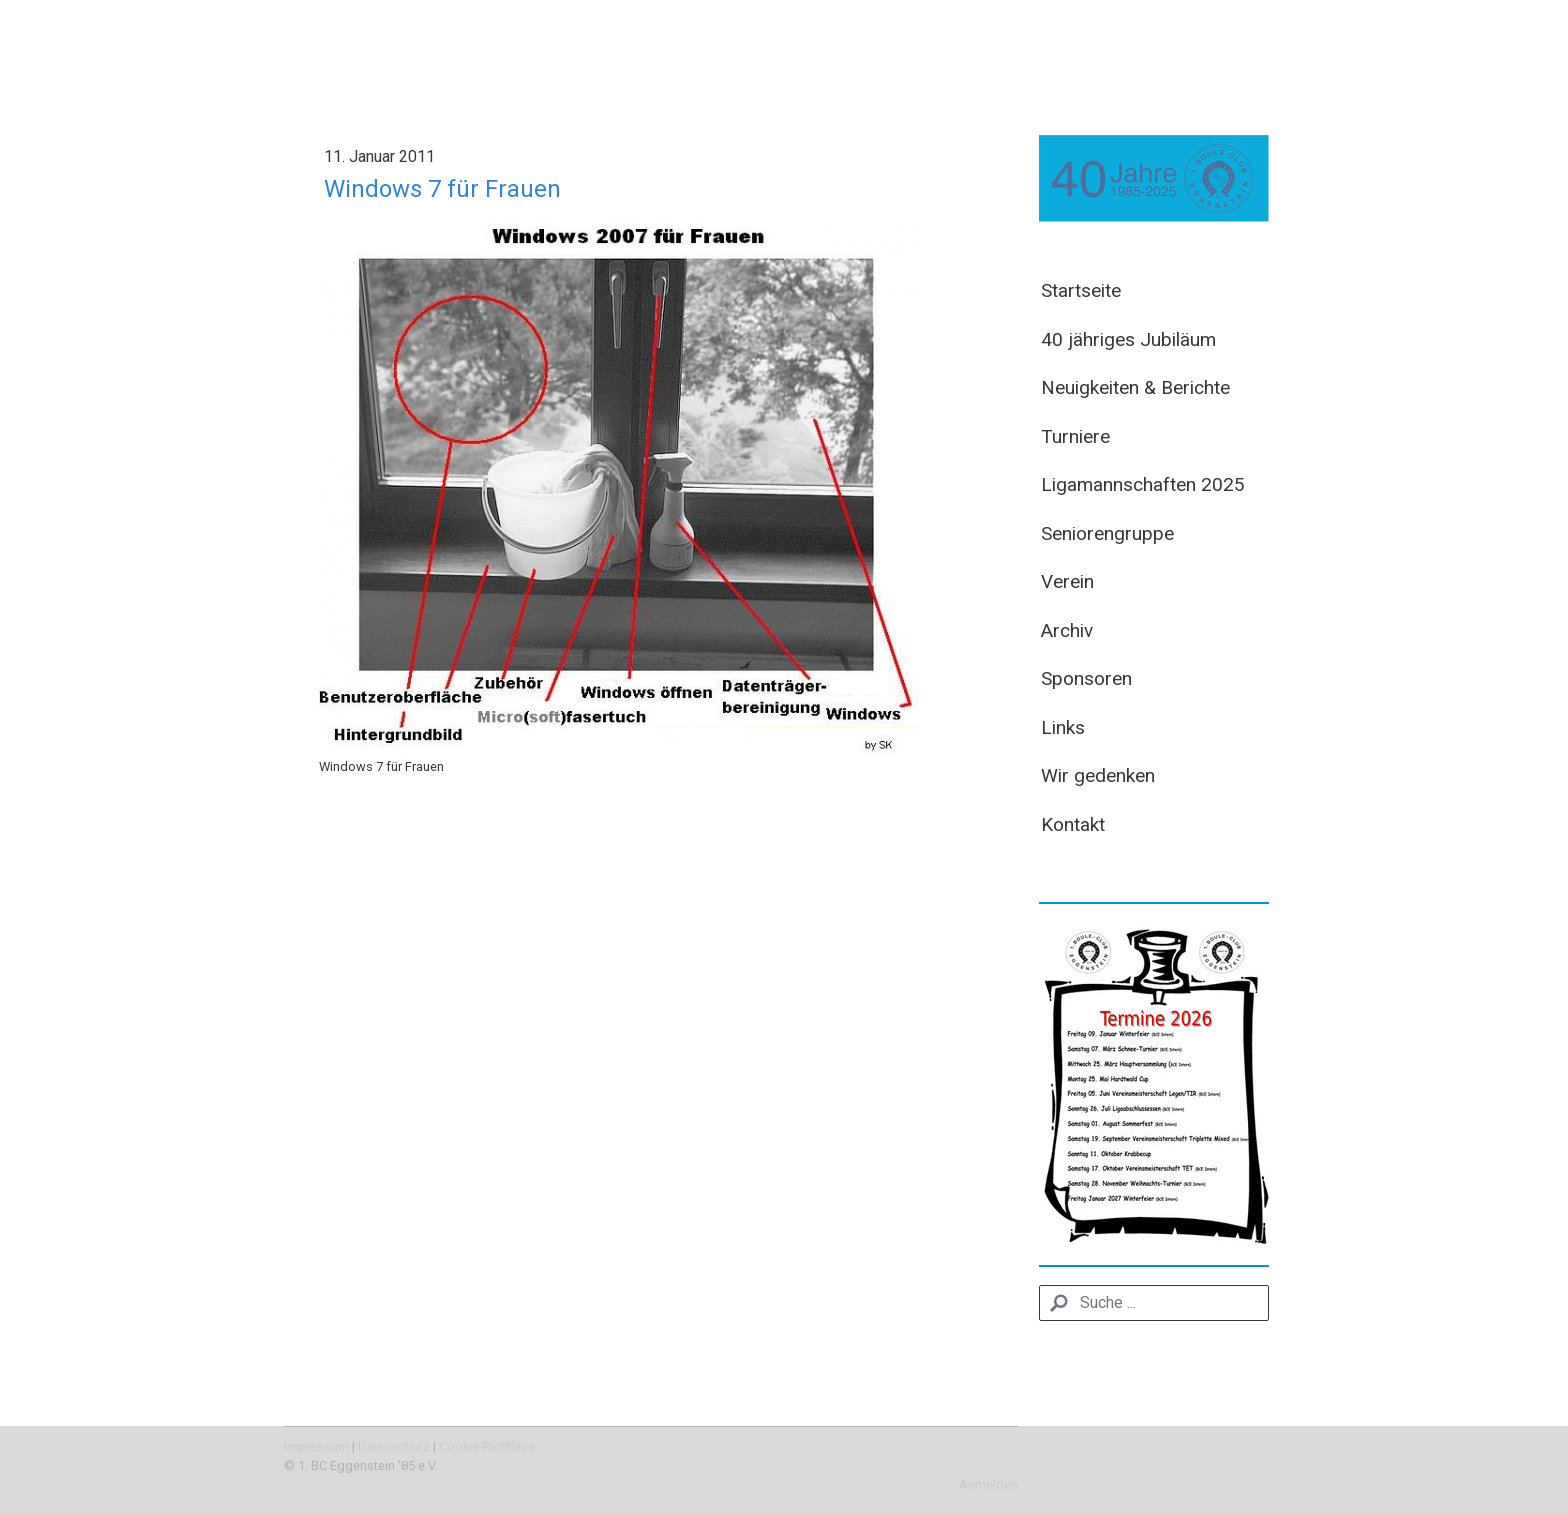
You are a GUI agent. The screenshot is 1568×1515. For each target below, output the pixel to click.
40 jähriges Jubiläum (1128, 339)
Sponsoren (1086, 678)
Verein (1067, 581)
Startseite (1081, 290)
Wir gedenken (1098, 775)
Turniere (1075, 436)
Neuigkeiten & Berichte (1135, 387)
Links (1063, 727)
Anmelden (988, 1484)
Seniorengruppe (1107, 533)
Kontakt (1073, 824)
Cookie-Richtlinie (487, 1446)
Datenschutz (394, 1446)
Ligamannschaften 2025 (1143, 484)
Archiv (1067, 630)
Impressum (316, 1446)
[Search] (1154, 1303)
